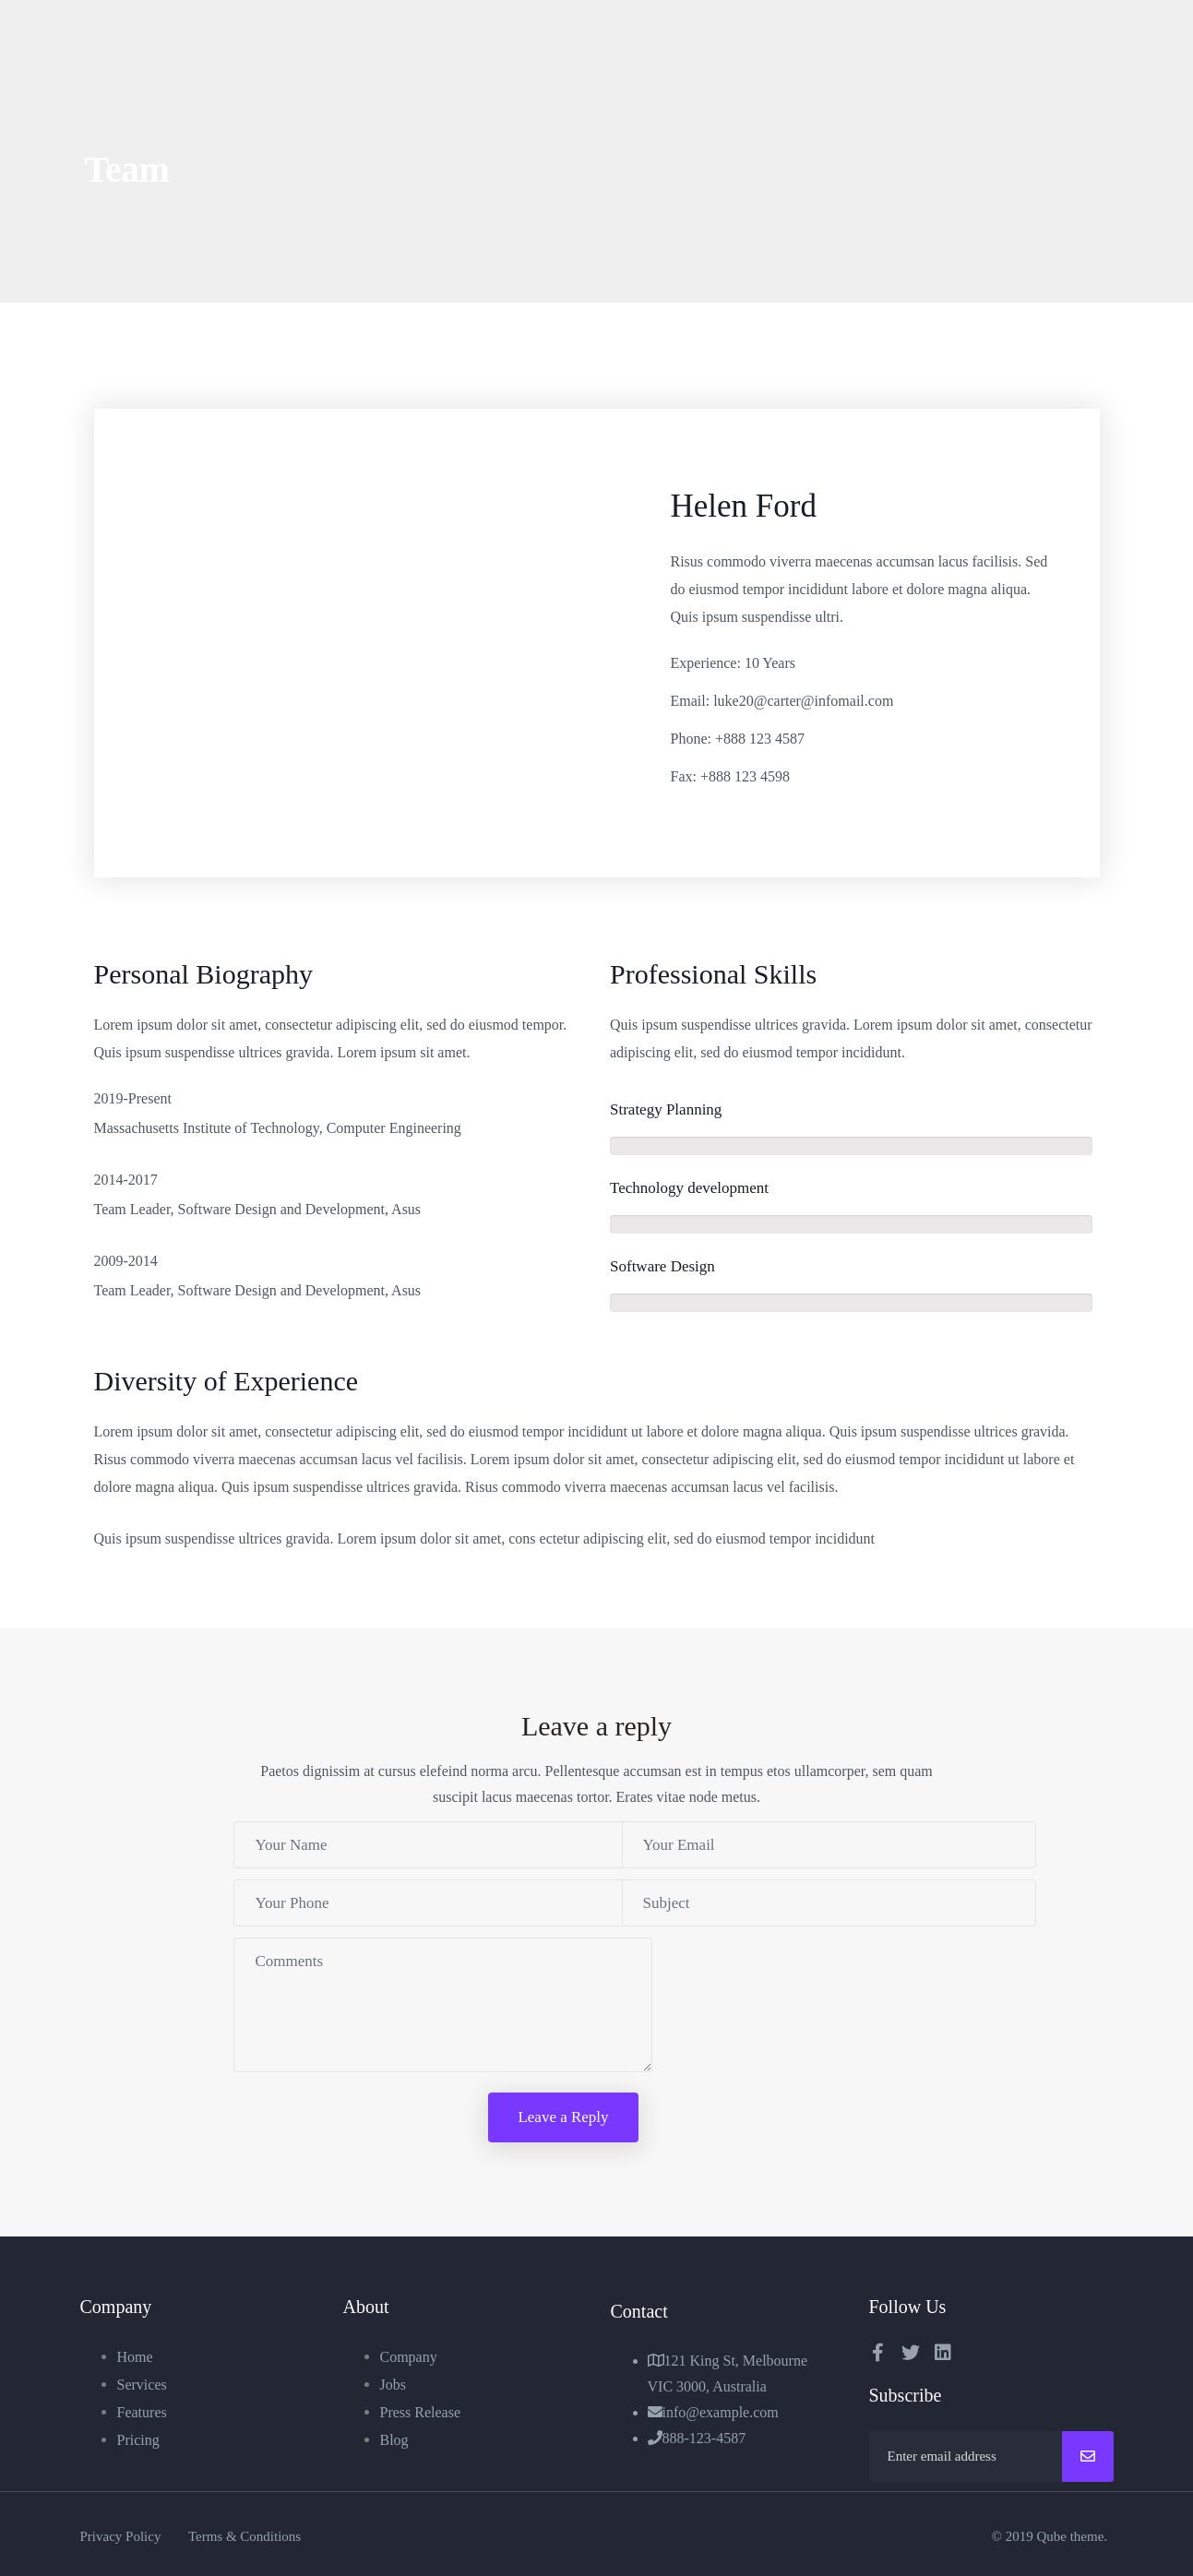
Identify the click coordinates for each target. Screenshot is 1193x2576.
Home (135, 2357)
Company (408, 2357)
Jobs (393, 2384)
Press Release (420, 2412)
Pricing (138, 2440)
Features (142, 2412)
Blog (394, 2440)
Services (142, 2384)
